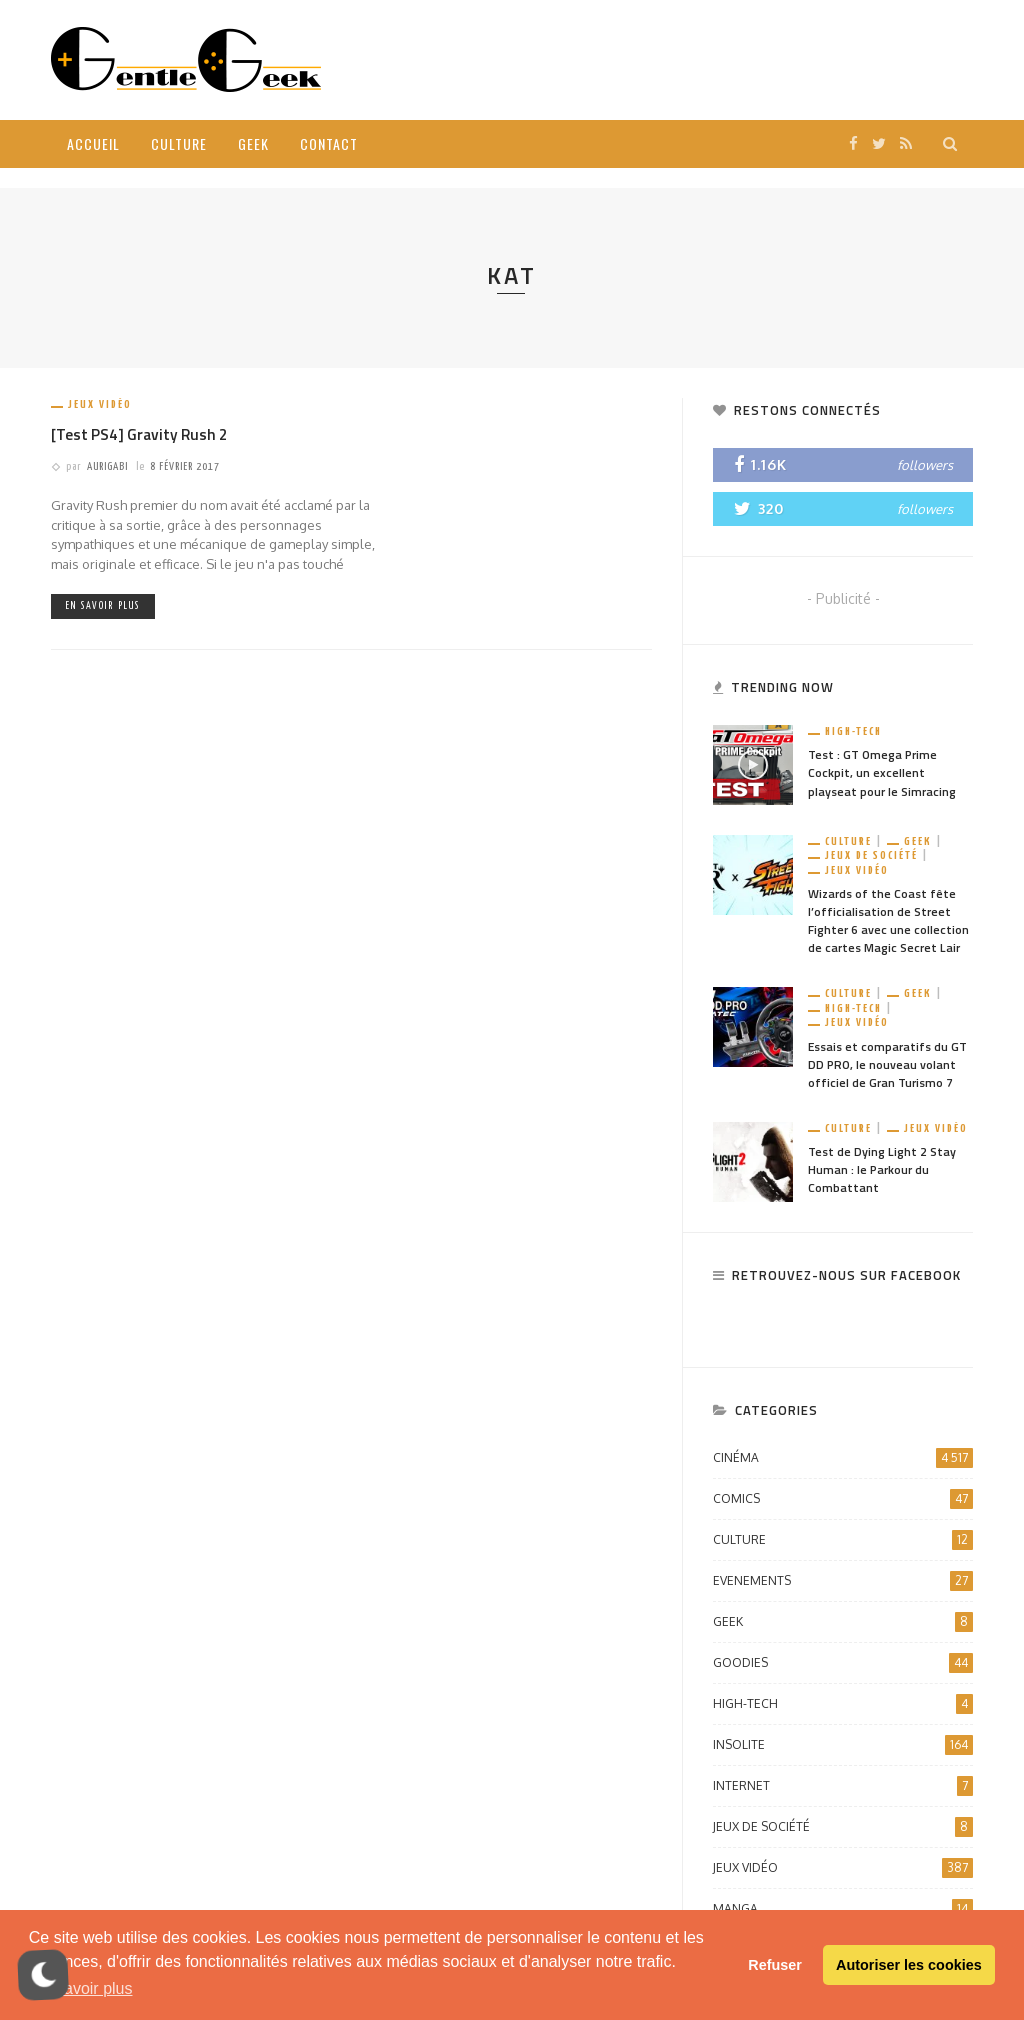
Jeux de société (871, 855)
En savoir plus (103, 606)
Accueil (93, 143)
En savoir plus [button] (82, 1988)
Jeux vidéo (100, 404)
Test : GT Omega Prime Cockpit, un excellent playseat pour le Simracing (882, 772)
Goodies (843, 1663)
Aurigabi (107, 466)
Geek (253, 143)
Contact (329, 143)
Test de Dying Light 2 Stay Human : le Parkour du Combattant (882, 1169)
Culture (179, 143)
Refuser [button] (775, 1965)
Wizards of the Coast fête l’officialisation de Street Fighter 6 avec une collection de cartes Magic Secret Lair (888, 920)
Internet (843, 1786)
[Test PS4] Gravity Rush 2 (139, 434)
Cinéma (843, 1458)
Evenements (843, 1581)
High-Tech (853, 731)
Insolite (843, 1745)
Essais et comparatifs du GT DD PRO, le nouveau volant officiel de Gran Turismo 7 (887, 1064)
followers (925, 465)
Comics (843, 1499)
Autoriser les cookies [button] (909, 1965)
